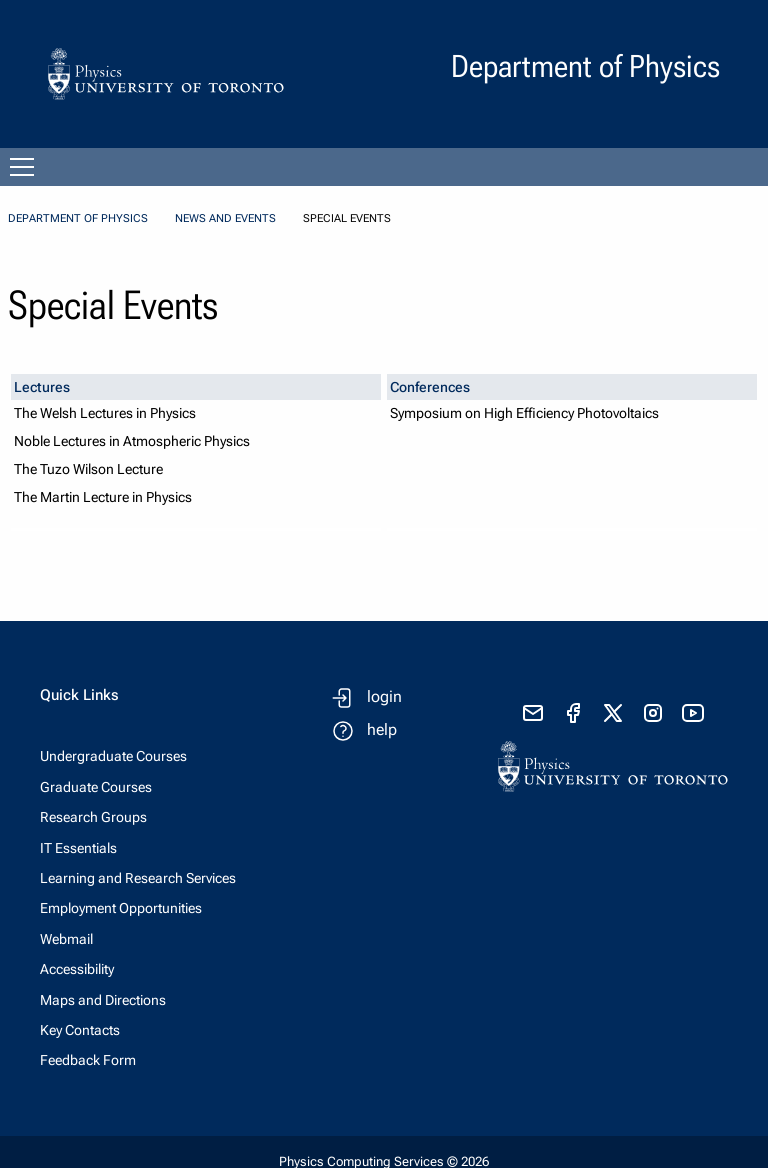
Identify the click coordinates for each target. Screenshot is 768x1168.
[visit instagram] (653, 713)
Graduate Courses (96, 787)
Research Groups (93, 817)
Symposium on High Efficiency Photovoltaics (524, 413)
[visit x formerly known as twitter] (613, 713)
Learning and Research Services (138, 878)
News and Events (225, 218)
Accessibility (77, 969)
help (382, 729)
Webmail (66, 939)
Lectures (42, 387)
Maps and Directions (103, 1000)
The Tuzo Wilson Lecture (88, 469)
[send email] (533, 713)
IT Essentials (78, 848)
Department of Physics (78, 218)
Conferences (430, 387)
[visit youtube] (693, 713)
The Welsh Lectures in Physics (105, 413)
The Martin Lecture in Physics (103, 497)
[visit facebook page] (573, 713)
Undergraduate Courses (113, 756)
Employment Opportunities (121, 908)
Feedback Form (88, 1060)
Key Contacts (80, 1030)
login (384, 696)
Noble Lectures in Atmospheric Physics (132, 441)
